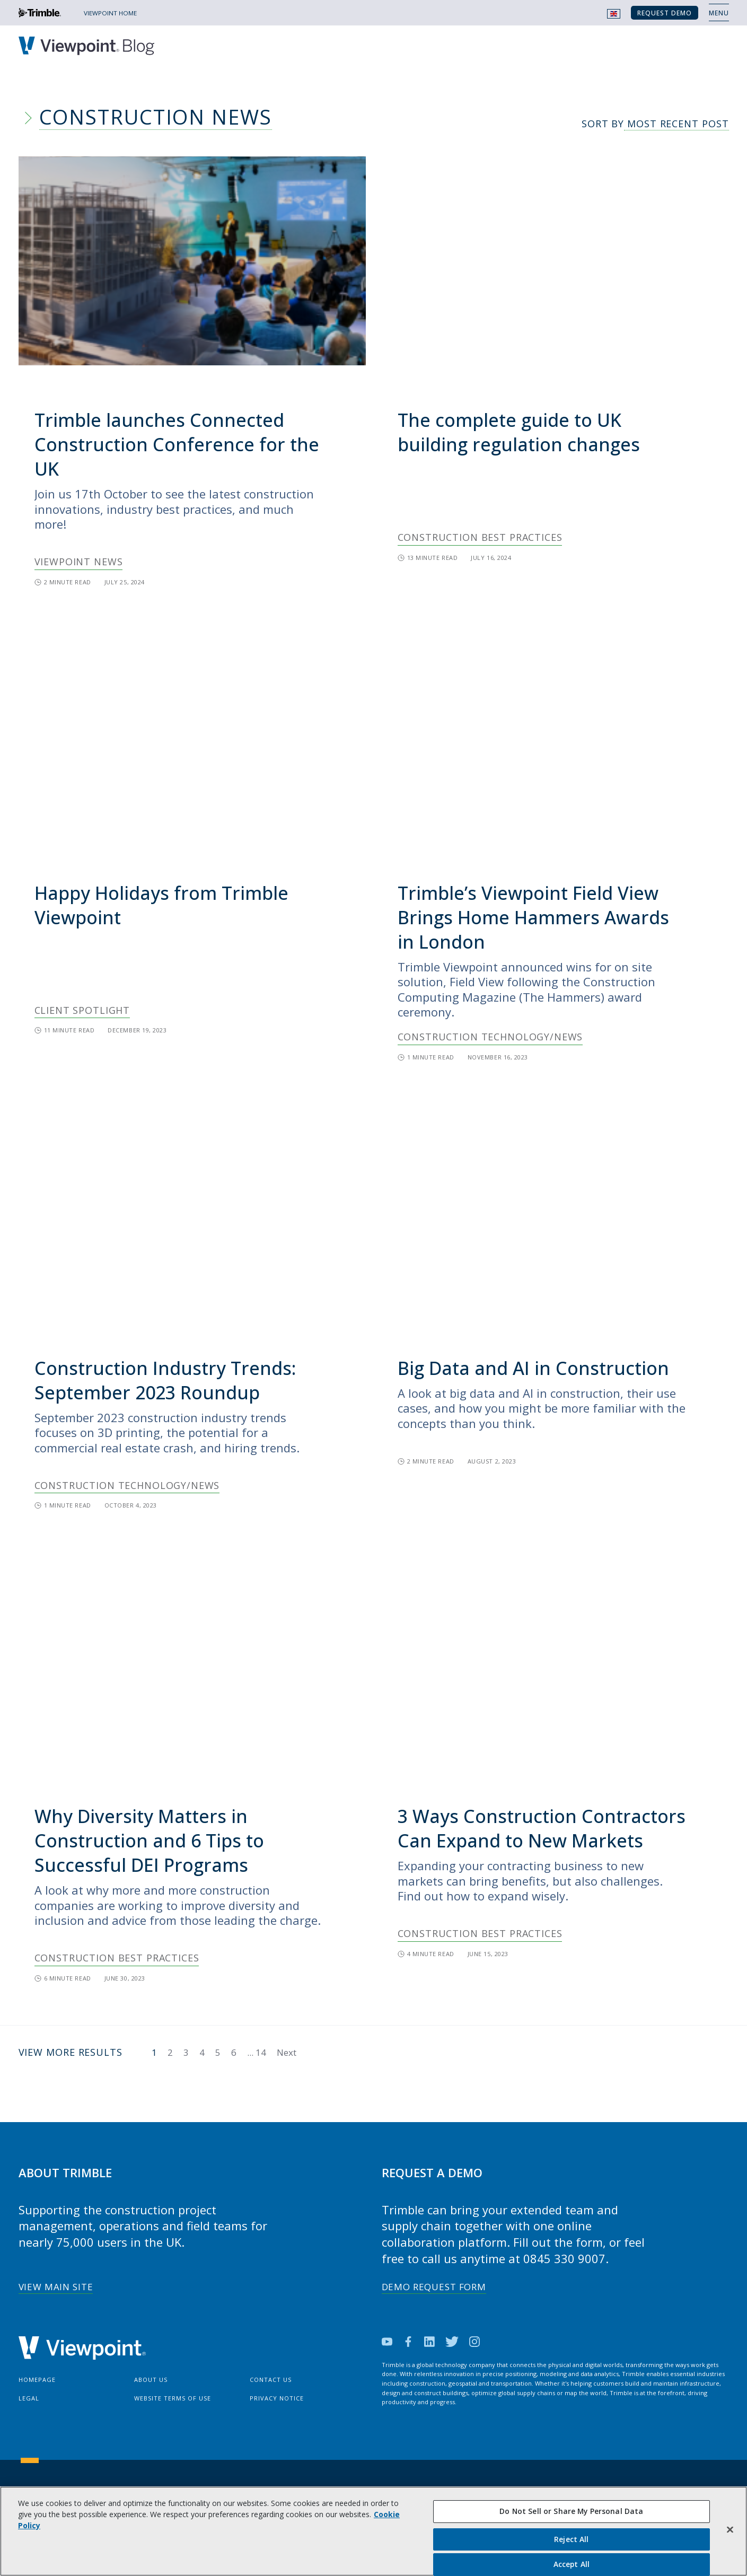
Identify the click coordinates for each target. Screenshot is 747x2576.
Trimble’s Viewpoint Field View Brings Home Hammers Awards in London (533, 917)
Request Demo (664, 12)
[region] (373, 2531)
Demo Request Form (434, 2287)
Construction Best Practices (480, 537)
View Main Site (56, 2287)
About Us (151, 2380)
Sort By (655, 124)
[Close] (730, 2530)
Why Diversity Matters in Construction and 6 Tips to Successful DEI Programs (149, 1840)
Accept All (571, 2564)
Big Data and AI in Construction (533, 1368)
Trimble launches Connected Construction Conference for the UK (176, 444)
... (256, 2052)
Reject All (571, 2539)
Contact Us (271, 2380)
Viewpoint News (78, 561)
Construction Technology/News (490, 1036)
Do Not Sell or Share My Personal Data (571, 2511)
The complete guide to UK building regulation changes (519, 432)
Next (286, 2052)
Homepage (37, 2380)
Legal (29, 2398)
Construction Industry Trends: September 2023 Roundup (165, 1380)
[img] (192, 261)
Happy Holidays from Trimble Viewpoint (161, 905)
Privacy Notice (277, 2398)
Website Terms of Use (172, 2398)
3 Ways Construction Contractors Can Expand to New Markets (542, 1828)
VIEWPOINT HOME (110, 13)
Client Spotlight (82, 1010)
